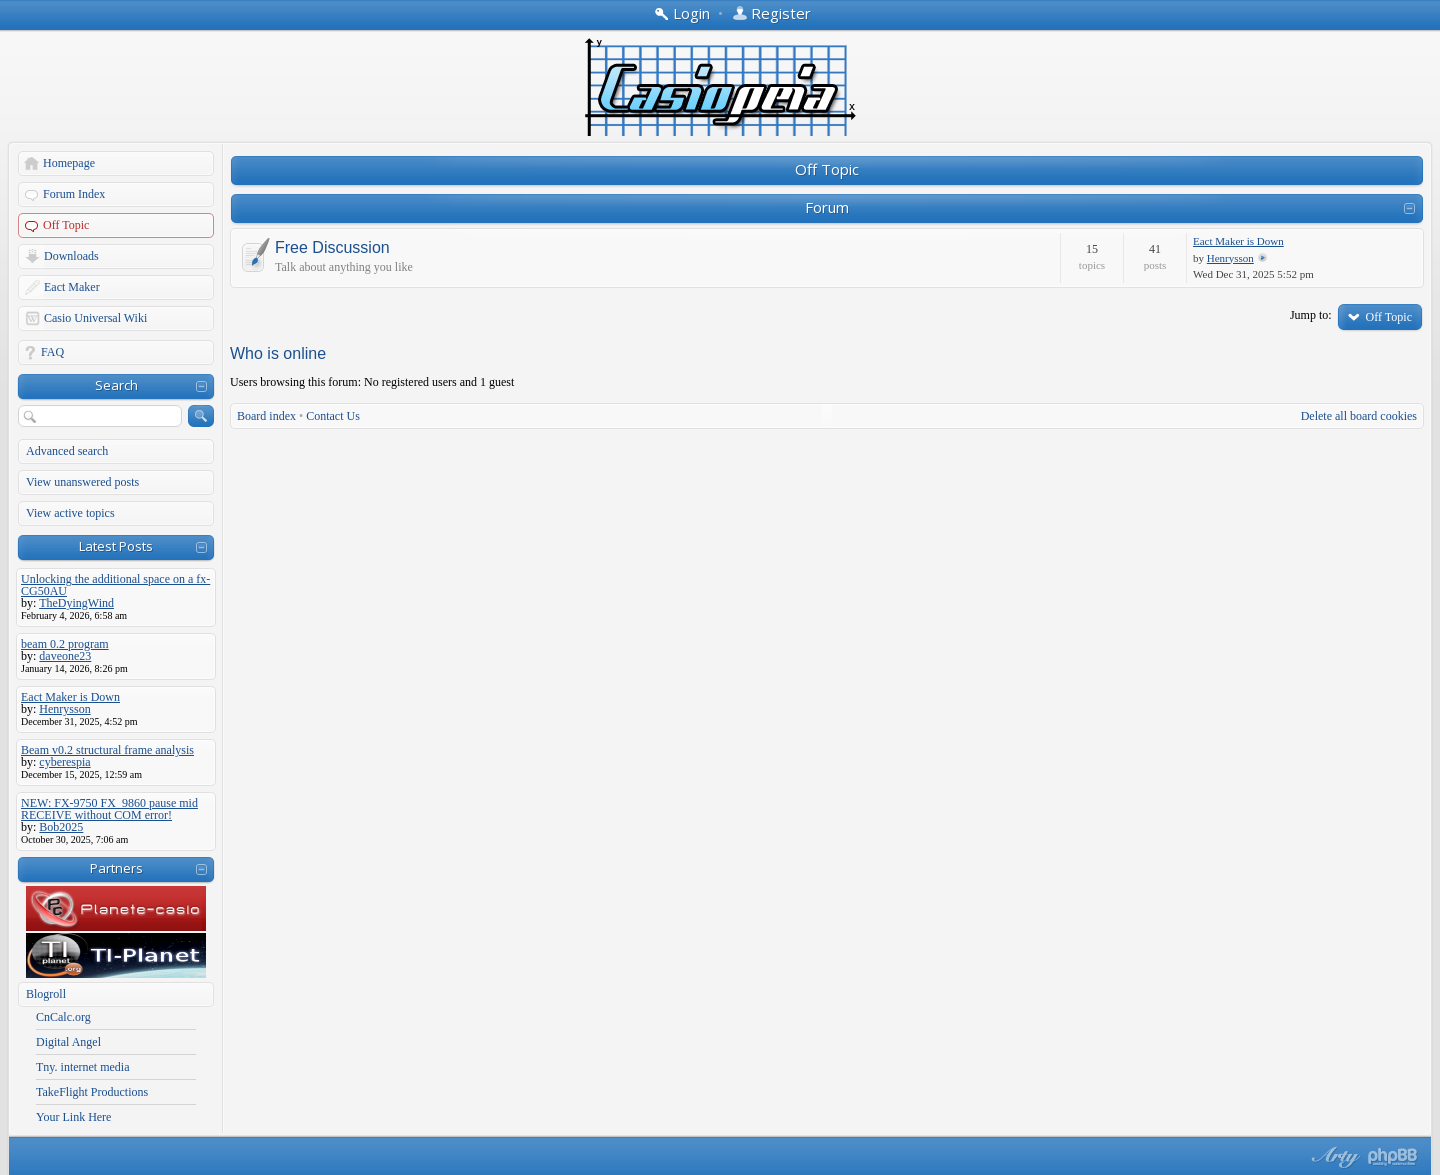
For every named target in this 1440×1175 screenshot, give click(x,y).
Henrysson (1230, 258)
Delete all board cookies (1359, 416)
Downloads (71, 256)
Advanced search (67, 451)
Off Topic (66, 225)
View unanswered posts (82, 482)
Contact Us (333, 416)
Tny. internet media (83, 1067)
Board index (266, 416)
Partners (116, 868)
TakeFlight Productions (92, 1092)
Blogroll (46, 994)
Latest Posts (116, 546)
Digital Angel (68, 1042)
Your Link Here (73, 1117)
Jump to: (1311, 315)
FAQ (52, 352)
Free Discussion (332, 248)
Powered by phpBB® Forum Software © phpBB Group (1393, 1157)
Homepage (69, 163)
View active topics (70, 513)
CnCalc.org (63, 1017)
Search (116, 385)
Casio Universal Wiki (95, 318)
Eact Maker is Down (1238, 241)
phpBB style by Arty (1333, 1157)
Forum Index (74, 194)
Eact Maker (72, 287)
